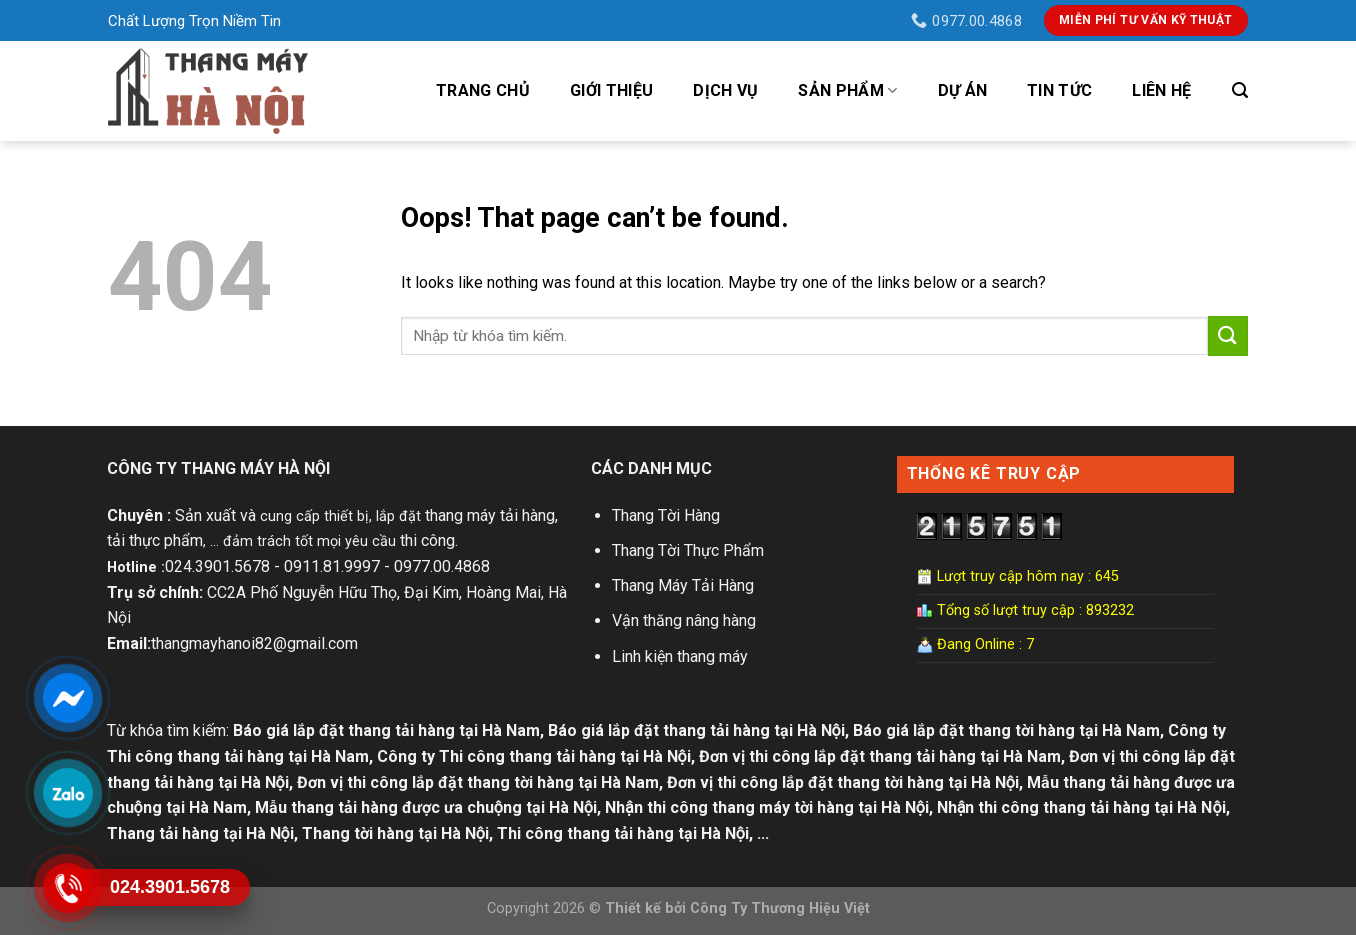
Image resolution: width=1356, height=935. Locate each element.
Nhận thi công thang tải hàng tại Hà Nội (1081, 807)
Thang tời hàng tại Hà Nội (395, 833)
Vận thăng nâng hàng (684, 620)
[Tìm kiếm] (1240, 90)
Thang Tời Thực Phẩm (688, 550)
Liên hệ (1161, 90)
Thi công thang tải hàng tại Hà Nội (623, 833)
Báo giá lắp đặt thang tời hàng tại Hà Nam (1006, 730)
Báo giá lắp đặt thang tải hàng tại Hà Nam (386, 730)
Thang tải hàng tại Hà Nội (200, 833)
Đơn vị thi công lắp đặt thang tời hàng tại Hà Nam (478, 782)
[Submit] (1228, 335)
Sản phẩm (847, 91)
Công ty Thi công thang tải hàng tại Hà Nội (534, 756)
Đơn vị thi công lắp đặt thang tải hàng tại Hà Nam (880, 756)
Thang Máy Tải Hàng (683, 585)
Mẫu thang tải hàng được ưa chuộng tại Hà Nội (426, 807)
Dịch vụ (725, 90)
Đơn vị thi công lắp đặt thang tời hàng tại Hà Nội (843, 782)
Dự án (963, 90)
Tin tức (1059, 90)
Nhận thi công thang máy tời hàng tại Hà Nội (767, 807)
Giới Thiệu (611, 90)
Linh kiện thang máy (680, 656)
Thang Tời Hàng (666, 515)
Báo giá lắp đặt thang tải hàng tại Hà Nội (696, 730)
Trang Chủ (483, 90)
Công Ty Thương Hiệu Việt (780, 908)
